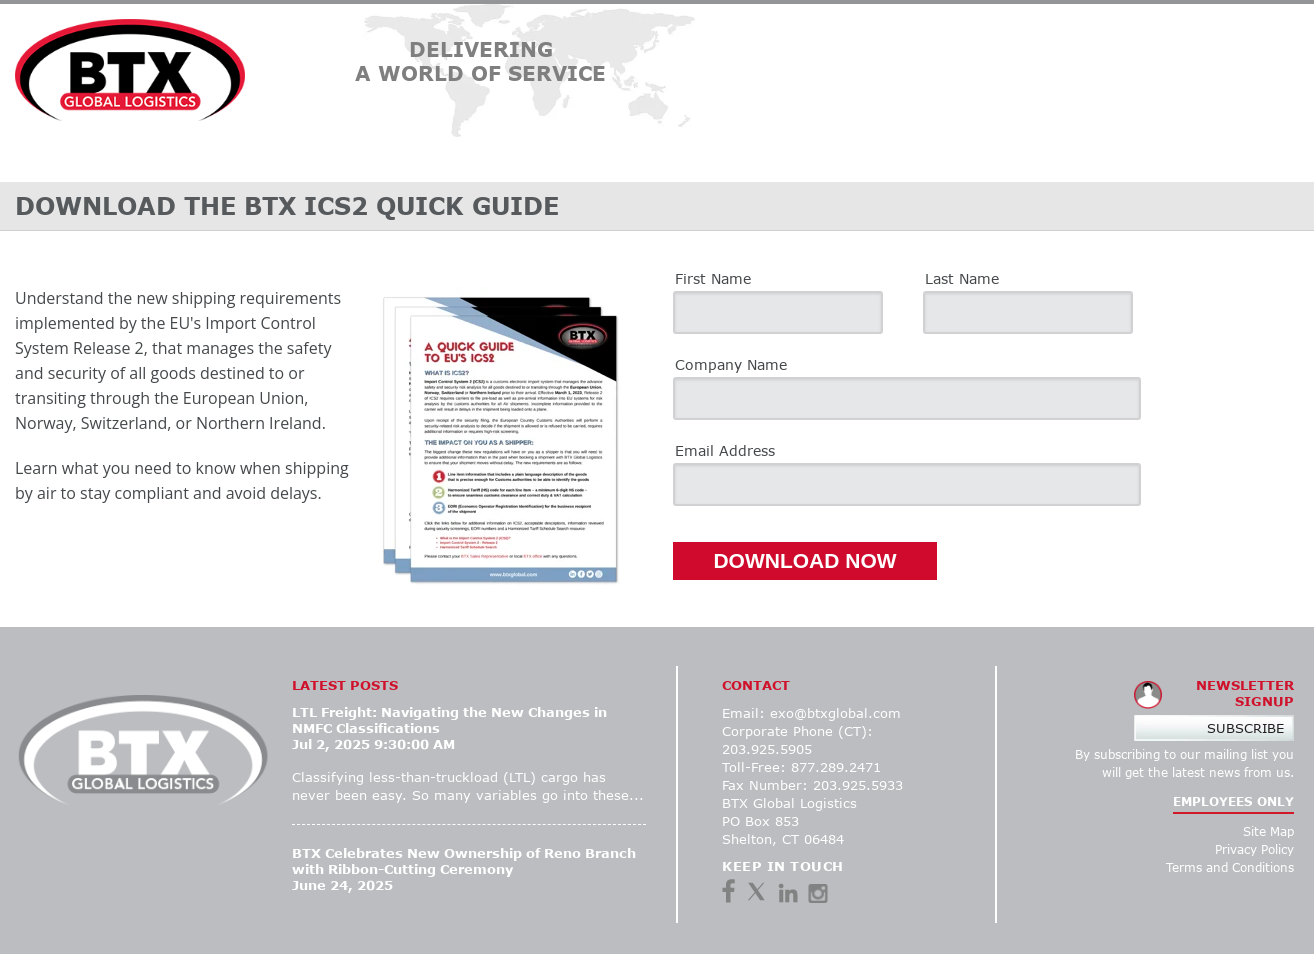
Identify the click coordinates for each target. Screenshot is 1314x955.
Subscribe (1245, 728)
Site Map (1268, 831)
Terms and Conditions (1230, 867)
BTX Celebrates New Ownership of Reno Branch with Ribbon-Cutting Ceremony (464, 861)
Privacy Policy (1254, 849)
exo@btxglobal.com (835, 713)
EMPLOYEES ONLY (1233, 801)
